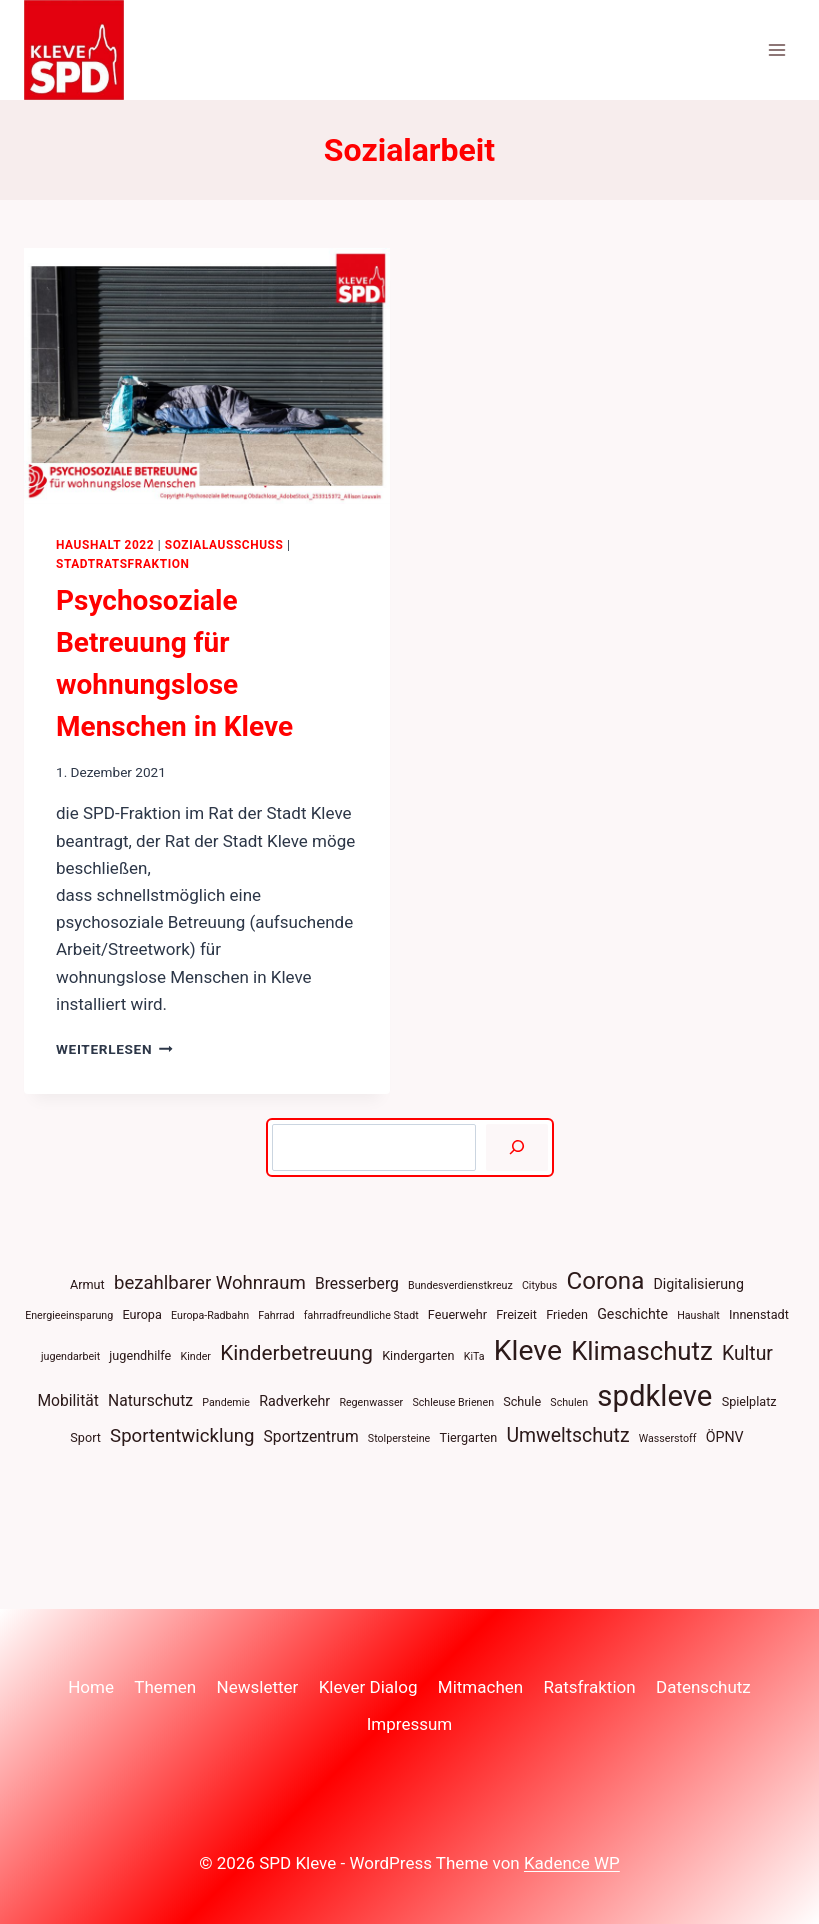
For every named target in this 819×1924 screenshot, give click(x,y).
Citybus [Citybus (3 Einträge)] (539, 1285)
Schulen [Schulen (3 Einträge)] (569, 1402)
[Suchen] (516, 1147)
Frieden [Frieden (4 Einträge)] (567, 1314)
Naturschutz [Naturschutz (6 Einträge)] (150, 1400)
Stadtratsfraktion (123, 564)
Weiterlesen (114, 1049)
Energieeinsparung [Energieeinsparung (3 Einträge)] (69, 1315)
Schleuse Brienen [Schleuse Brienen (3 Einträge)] (453, 1402)
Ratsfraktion (590, 1687)
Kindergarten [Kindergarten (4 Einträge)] (418, 1355)
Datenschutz (703, 1687)
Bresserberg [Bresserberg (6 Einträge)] (357, 1283)
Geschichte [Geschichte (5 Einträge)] (632, 1314)
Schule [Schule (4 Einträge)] (522, 1401)
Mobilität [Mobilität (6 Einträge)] (67, 1400)
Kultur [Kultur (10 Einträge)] (747, 1353)
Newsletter (258, 1687)
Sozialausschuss (224, 545)
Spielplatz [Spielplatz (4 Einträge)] (749, 1401)
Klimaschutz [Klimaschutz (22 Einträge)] (642, 1351)
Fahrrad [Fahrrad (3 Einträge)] (276, 1315)
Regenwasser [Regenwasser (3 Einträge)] (371, 1402)
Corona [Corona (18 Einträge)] (606, 1281)
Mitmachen (480, 1687)
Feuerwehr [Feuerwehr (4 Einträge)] (457, 1314)
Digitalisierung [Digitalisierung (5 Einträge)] (699, 1284)
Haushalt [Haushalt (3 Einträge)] (698, 1315)
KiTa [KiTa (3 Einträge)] (474, 1356)
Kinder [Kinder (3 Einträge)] (196, 1356)
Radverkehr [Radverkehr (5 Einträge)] (294, 1401)
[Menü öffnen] (776, 49)
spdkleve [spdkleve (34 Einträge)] (654, 1396)
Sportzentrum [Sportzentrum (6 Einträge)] (311, 1436)
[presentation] (207, 376)
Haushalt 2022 (105, 545)
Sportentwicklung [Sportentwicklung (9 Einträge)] (182, 1436)
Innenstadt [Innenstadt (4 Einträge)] (759, 1314)
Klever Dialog (368, 1687)
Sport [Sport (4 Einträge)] (85, 1437)
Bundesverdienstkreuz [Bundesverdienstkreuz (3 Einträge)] (460, 1285)
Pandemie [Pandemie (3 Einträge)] (226, 1402)
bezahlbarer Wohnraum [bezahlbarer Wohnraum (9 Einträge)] (210, 1283)
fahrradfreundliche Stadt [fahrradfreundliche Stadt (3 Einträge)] (361, 1315)
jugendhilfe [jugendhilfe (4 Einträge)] (140, 1355)
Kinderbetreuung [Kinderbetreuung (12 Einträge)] (296, 1353)
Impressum (410, 1724)
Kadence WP (572, 1863)
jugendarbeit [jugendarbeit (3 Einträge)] (70, 1356)
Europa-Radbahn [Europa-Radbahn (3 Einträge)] (210, 1315)
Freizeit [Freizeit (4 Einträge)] (516, 1314)
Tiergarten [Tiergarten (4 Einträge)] (468, 1437)
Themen (165, 1687)
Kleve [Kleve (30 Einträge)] (528, 1350)
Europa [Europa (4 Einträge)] (141, 1314)
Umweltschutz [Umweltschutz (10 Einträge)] (568, 1435)
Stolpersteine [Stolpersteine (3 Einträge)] (399, 1438)
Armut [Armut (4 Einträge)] (87, 1284)
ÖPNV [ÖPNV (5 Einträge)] (725, 1437)
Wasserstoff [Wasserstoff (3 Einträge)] (668, 1438)
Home (91, 1687)
